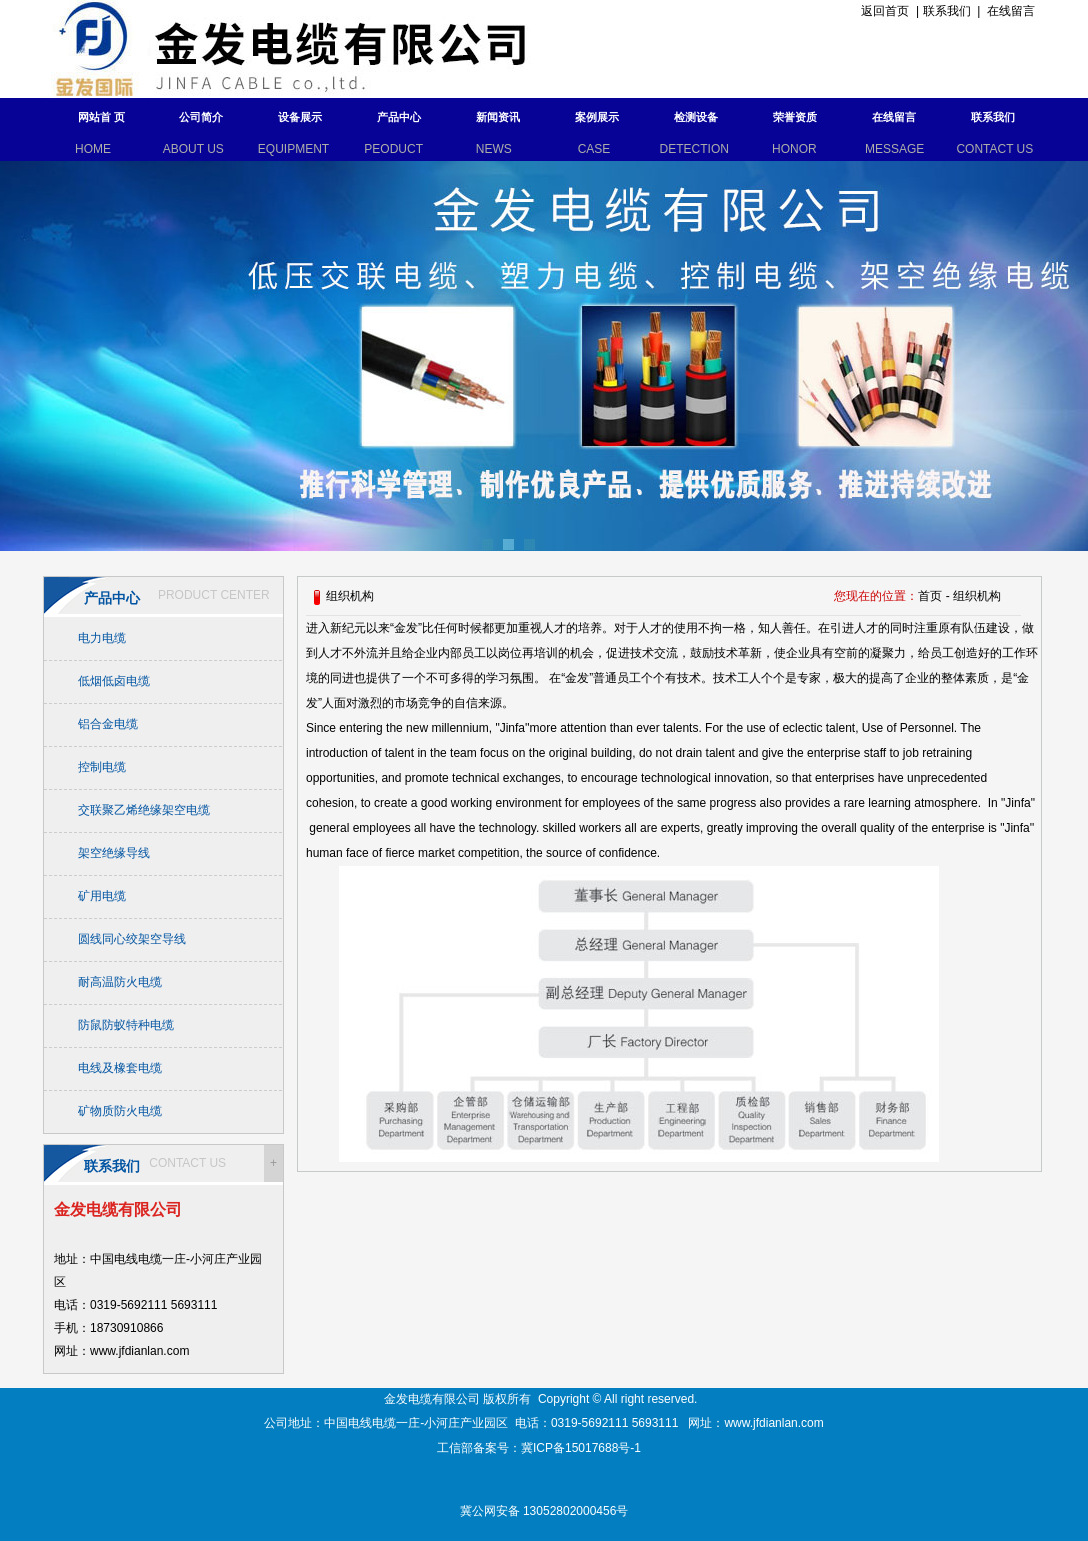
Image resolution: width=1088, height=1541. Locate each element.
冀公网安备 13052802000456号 (544, 1511)
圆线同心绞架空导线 (132, 939)
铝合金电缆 (108, 724)
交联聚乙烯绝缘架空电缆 (144, 810)
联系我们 (947, 11)
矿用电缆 (102, 896)
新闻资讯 (498, 117)
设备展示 (300, 117)
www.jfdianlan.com (773, 1423)
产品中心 (399, 117)
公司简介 (201, 117)
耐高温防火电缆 (120, 982)
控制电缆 (102, 767)
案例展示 (597, 117)
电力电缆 (102, 638)
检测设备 (696, 117)
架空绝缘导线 (114, 853)
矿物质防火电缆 (120, 1111)
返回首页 (882, 11)
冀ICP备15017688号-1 (582, 1448)
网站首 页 (101, 117)
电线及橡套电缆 (120, 1068)
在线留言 (1011, 11)
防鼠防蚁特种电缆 (126, 1025)
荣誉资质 (795, 117)
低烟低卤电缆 (114, 681)
